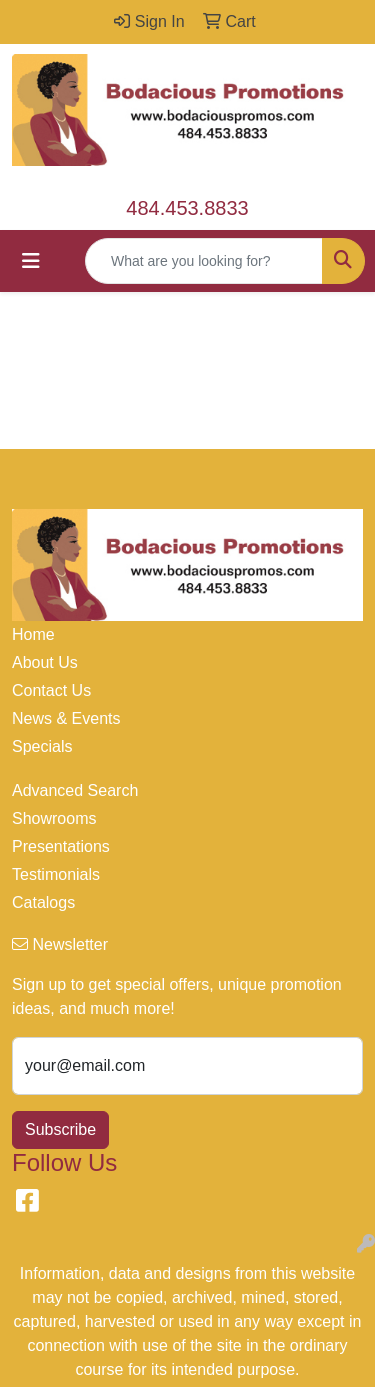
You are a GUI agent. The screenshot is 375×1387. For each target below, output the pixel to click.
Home (33, 634)
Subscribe (60, 1129)
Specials (42, 746)
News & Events (66, 718)
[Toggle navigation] (31, 261)
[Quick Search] (204, 261)
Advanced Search (75, 790)
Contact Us (51, 690)
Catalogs (43, 902)
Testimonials (56, 874)
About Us (45, 662)
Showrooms (54, 818)
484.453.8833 (187, 208)
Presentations (61, 846)
